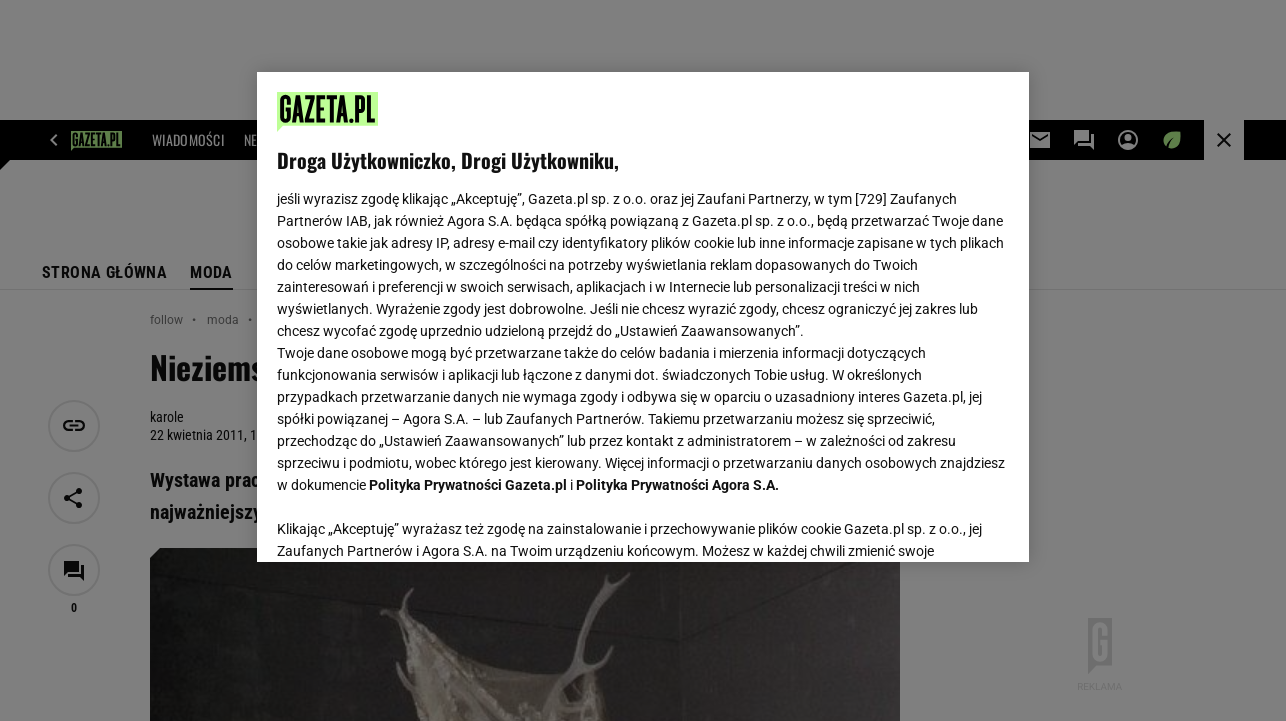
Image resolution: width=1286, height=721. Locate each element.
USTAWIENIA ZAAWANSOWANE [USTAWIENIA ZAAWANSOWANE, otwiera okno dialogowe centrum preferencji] (408, 522)
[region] (643, 317)
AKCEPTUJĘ (941, 523)
